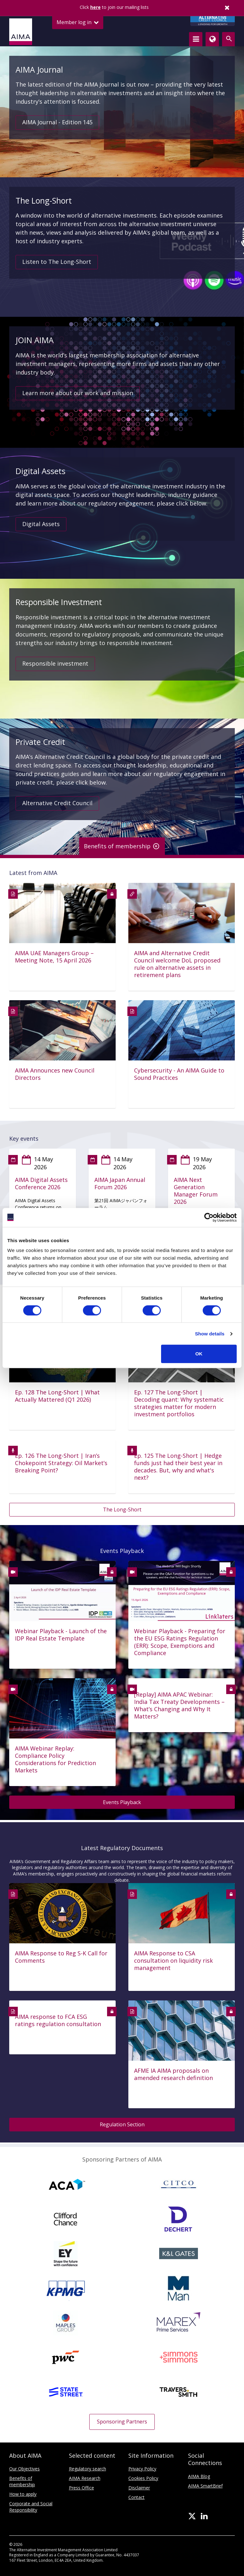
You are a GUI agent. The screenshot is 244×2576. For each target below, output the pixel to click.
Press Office (81, 2488)
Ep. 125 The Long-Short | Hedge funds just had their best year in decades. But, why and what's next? (178, 1466)
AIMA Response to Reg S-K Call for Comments (61, 1957)
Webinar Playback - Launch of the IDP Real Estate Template (61, 1634)
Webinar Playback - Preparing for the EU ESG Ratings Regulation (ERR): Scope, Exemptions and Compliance (179, 1642)
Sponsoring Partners (122, 2421)
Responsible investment (55, 663)
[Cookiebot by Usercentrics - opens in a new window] (209, 1217)
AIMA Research (84, 2478)
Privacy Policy (142, 2469)
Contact (136, 2497)
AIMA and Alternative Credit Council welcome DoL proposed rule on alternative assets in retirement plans (177, 964)
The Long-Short (122, 1509)
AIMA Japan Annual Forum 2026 (119, 1183)
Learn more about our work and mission (77, 393)
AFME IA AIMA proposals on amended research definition (173, 2074)
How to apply (23, 2494)
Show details (210, 1333)
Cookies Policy (143, 2478)
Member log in (78, 22)
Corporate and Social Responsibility (30, 2507)
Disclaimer (139, 2488)
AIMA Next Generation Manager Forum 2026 (196, 1190)
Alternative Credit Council (57, 803)
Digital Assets (41, 524)
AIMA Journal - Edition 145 (57, 122)
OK (199, 1353)
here (95, 7)
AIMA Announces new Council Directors (54, 1074)
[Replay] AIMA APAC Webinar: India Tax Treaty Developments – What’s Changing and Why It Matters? (179, 1705)
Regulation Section (122, 2124)
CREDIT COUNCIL (212, 21)
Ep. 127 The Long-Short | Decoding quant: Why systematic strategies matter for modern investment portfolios (179, 1403)
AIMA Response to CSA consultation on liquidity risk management (173, 1961)
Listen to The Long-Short (56, 261)
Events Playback (122, 1802)
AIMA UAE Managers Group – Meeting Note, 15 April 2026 (54, 956)
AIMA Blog (199, 2476)
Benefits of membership (22, 2481)
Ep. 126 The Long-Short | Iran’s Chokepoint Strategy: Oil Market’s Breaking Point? (61, 1463)
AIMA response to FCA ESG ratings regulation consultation (58, 2020)
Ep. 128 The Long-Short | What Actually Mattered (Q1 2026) (57, 1396)
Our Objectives (24, 2469)
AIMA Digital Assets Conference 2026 (41, 1183)
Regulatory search (87, 2469)
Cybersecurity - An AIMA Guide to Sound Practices (179, 1074)
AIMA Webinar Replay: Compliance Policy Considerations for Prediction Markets (55, 1759)
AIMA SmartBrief (205, 2486)
